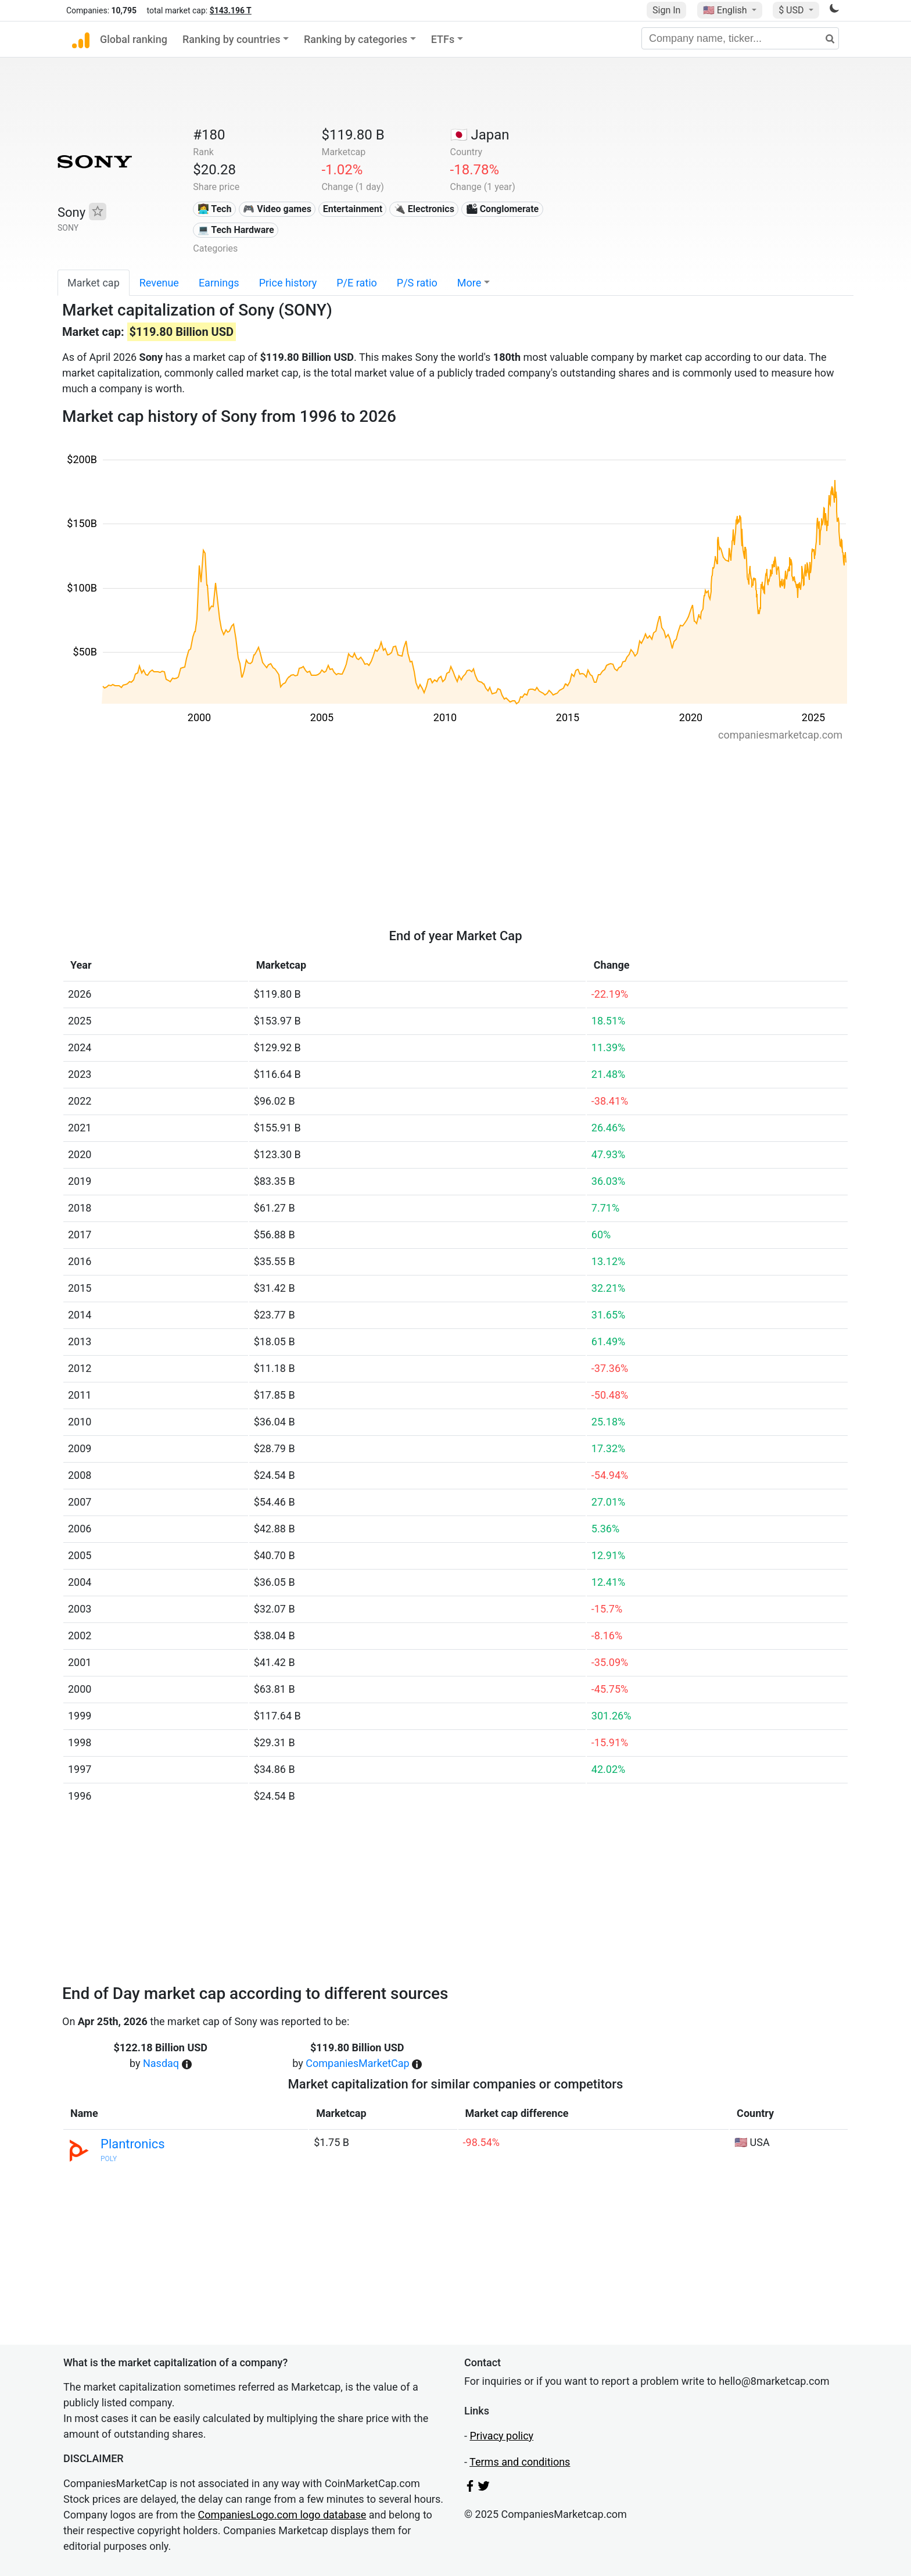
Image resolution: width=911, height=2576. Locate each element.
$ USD (792, 10)
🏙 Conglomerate (502, 208)
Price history (288, 283)
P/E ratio (356, 283)
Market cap (93, 283)
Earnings (219, 283)
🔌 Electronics (424, 208)
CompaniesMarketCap (357, 2063)
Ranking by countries (231, 39)
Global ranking (133, 39)
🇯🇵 (480, 135)
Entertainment (352, 208)
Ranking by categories (355, 39)
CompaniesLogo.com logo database (282, 2515)
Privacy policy (501, 2436)
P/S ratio (417, 283)
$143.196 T (231, 10)
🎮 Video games (277, 208)
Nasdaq (161, 2063)
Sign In (666, 10)
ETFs (443, 39)
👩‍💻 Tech (215, 208)
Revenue (159, 283)
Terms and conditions (519, 2462)
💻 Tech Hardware (236, 229)
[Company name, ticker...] (740, 38)
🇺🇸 (726, 10)
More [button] (469, 283)
